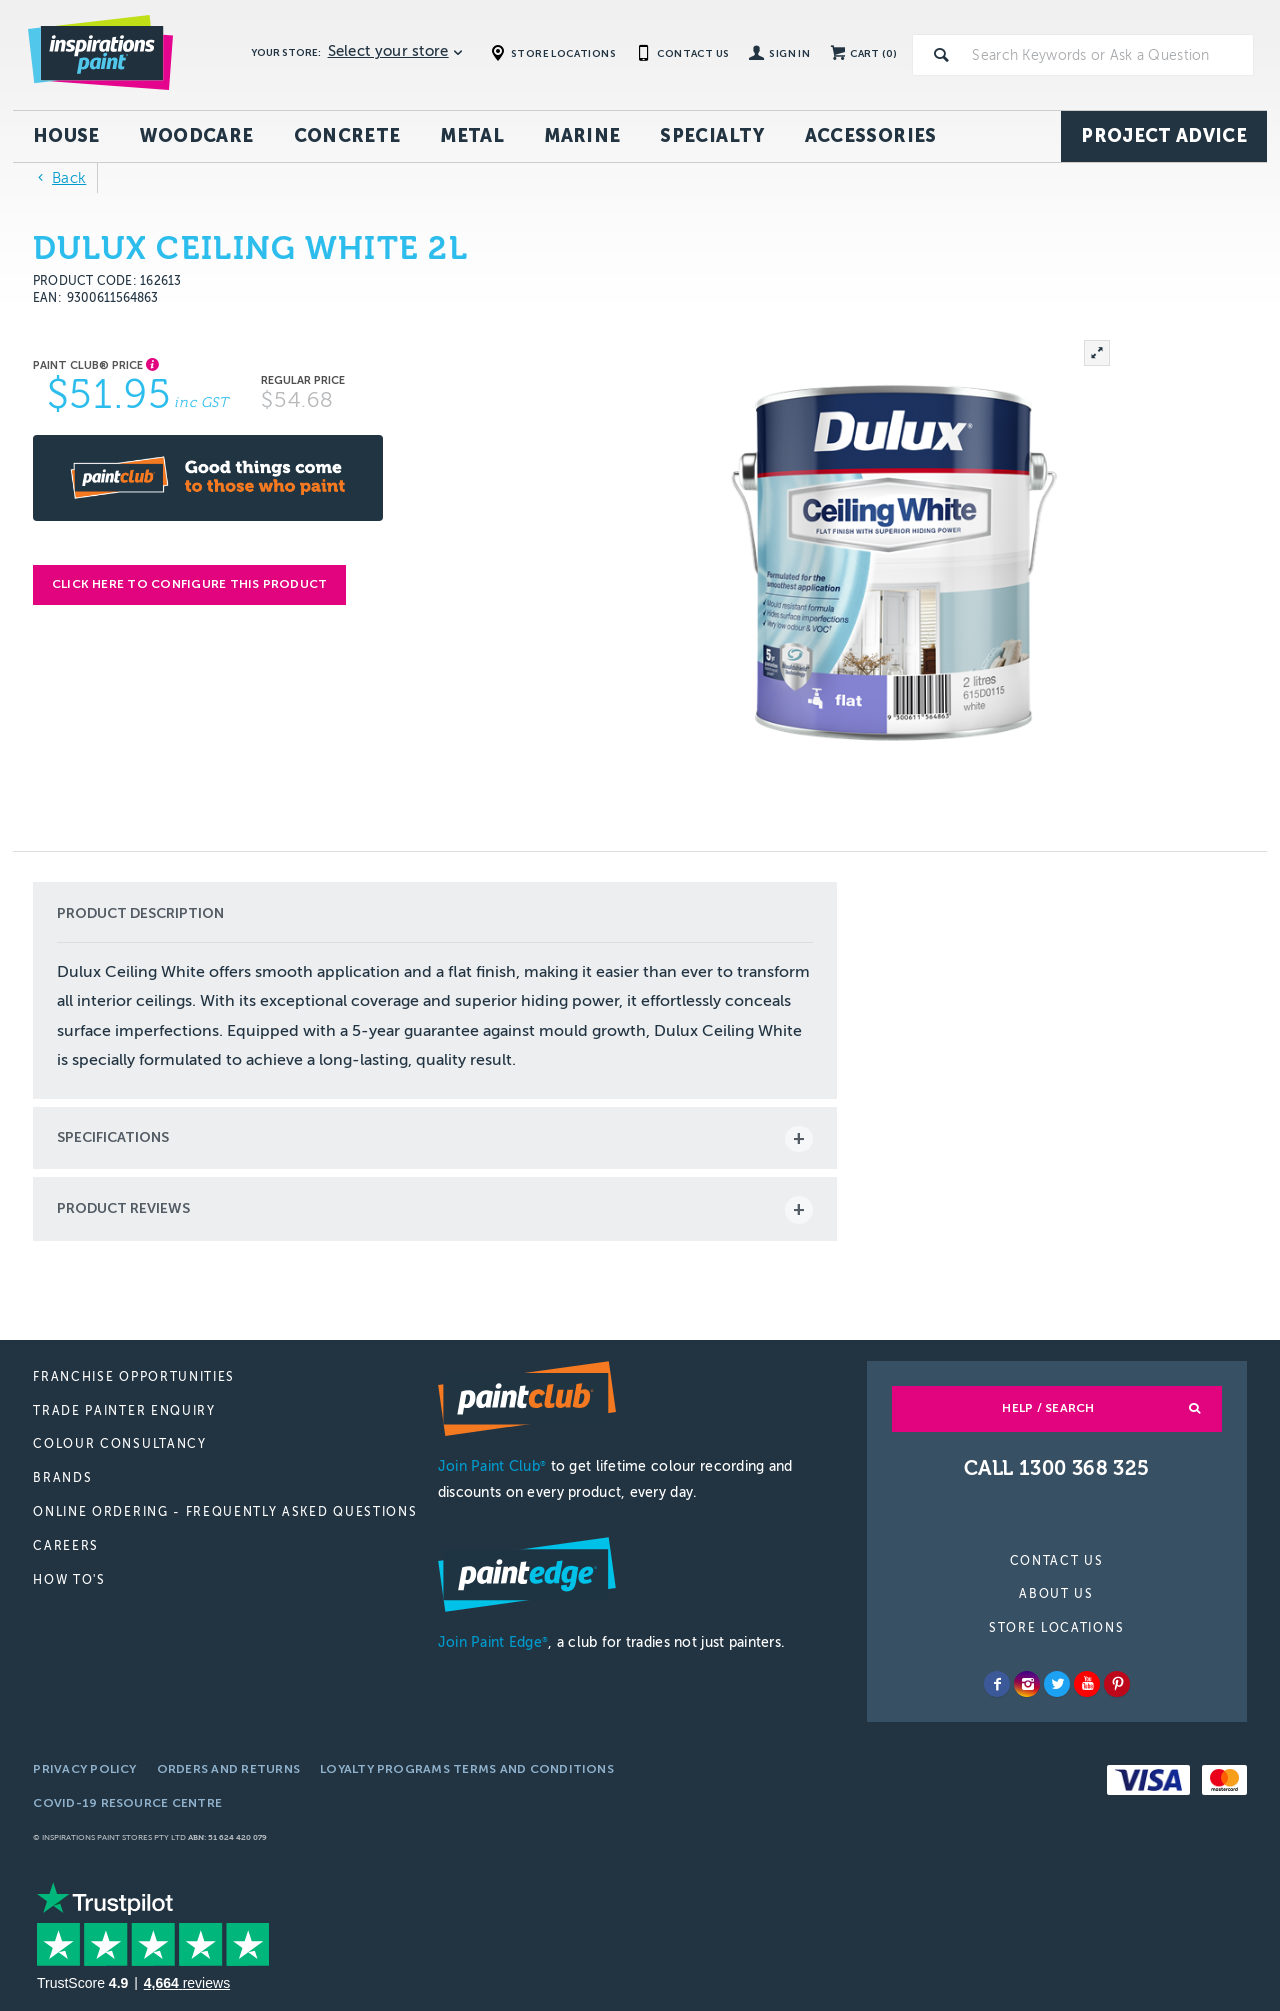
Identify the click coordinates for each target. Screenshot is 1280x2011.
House (66, 136)
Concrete (347, 136)
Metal (472, 136)
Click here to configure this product (190, 584)
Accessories (871, 136)
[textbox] (1109, 55)
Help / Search (1048, 1408)
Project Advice (1164, 136)
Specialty (712, 136)
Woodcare (197, 136)
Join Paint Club (492, 1466)
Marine (582, 136)
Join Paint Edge (493, 1642)
